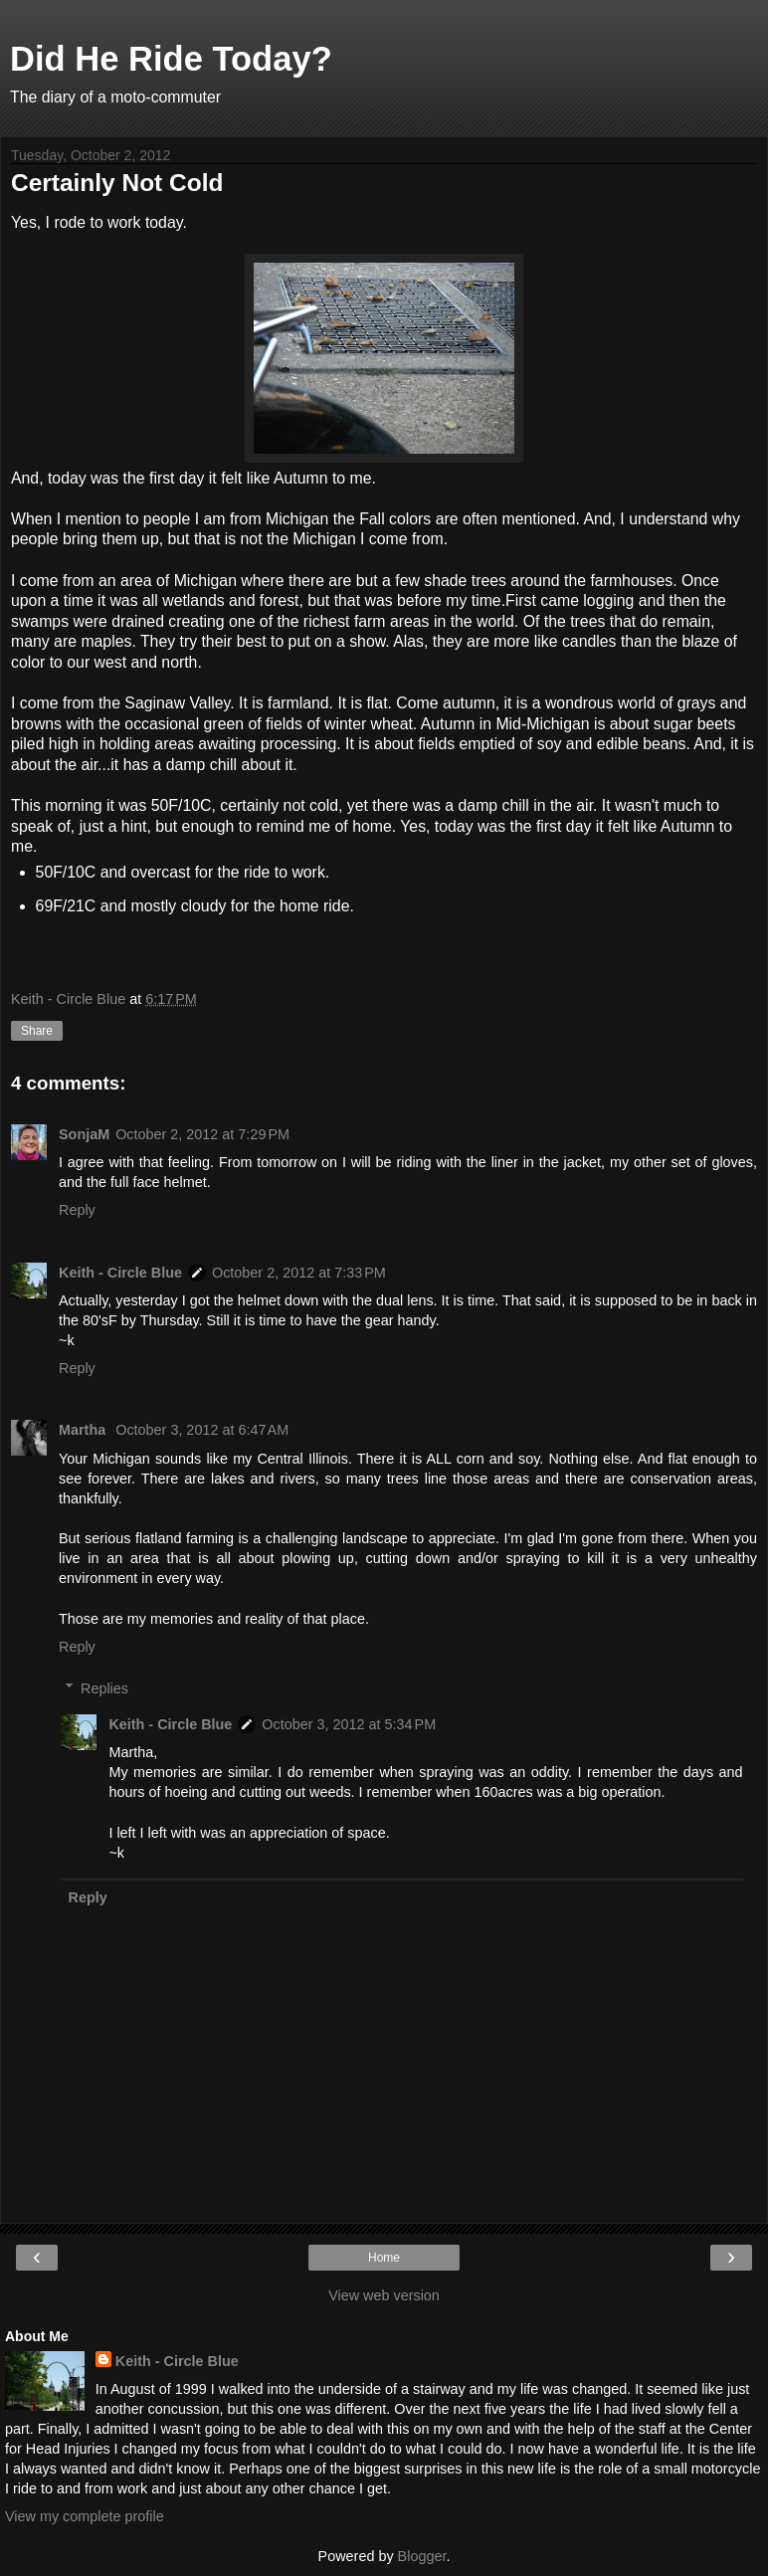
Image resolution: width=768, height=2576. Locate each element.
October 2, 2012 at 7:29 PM (202, 1134)
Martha (84, 1430)
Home (384, 2258)
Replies (104, 1688)
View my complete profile (84, 2516)
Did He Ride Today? (171, 59)
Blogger (422, 2556)
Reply (77, 1210)
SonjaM (84, 1134)
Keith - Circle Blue (120, 1273)
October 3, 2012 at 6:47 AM (201, 1430)
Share (37, 1031)
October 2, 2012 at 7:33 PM (299, 1273)
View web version (384, 2295)
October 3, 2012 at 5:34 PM (349, 1724)
